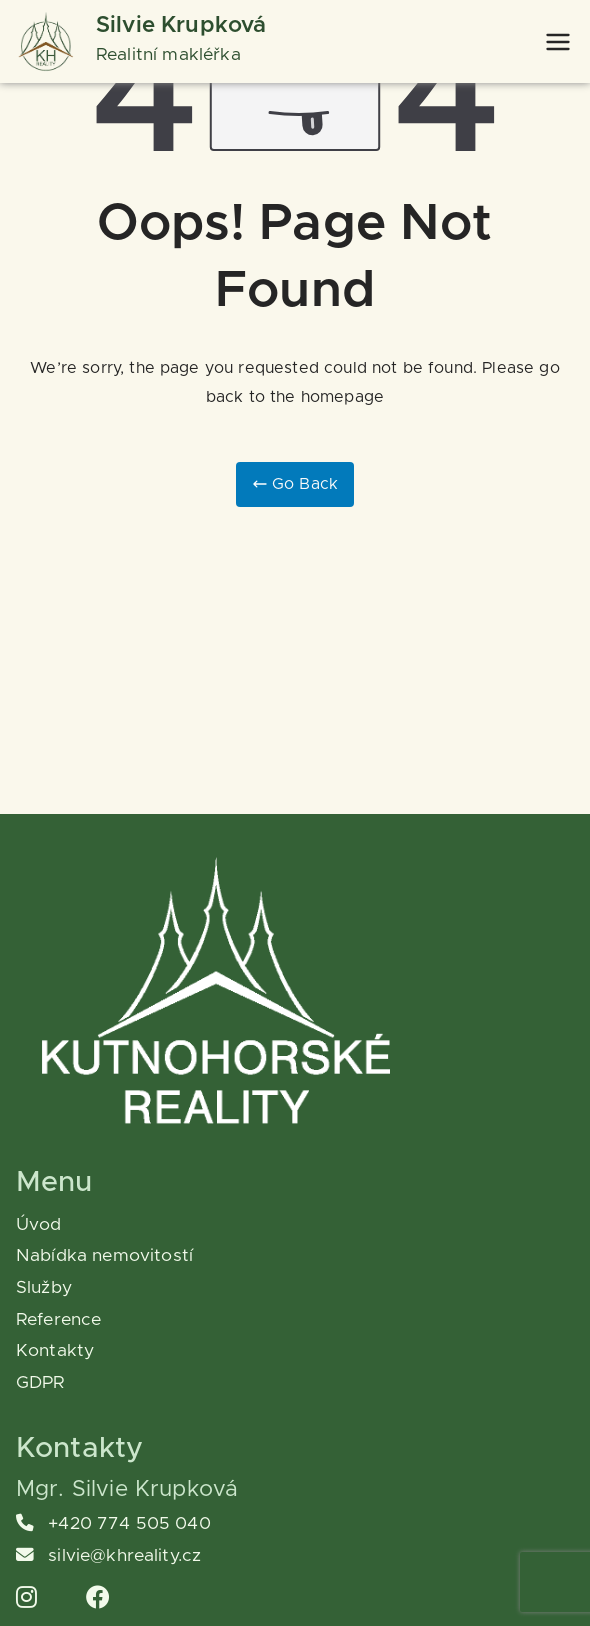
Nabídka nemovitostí (104, 1256)
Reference (58, 1320)
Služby (44, 1288)
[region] (260, 1469)
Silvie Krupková (181, 25)
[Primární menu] (558, 42)
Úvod (39, 1225)
